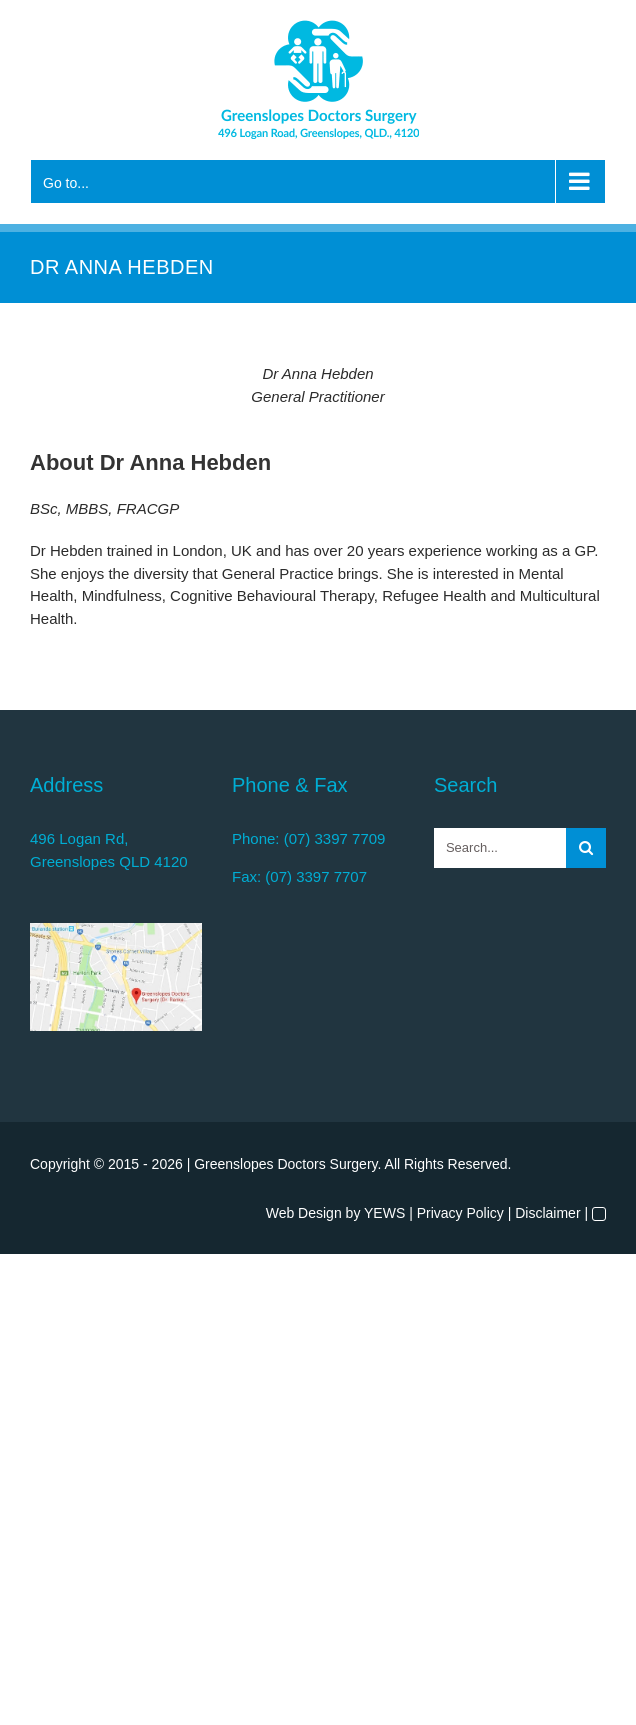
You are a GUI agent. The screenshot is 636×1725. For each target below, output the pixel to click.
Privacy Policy (460, 1213)
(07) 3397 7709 (335, 838)
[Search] (586, 848)
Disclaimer (547, 1213)
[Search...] (500, 848)
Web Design (304, 1213)
